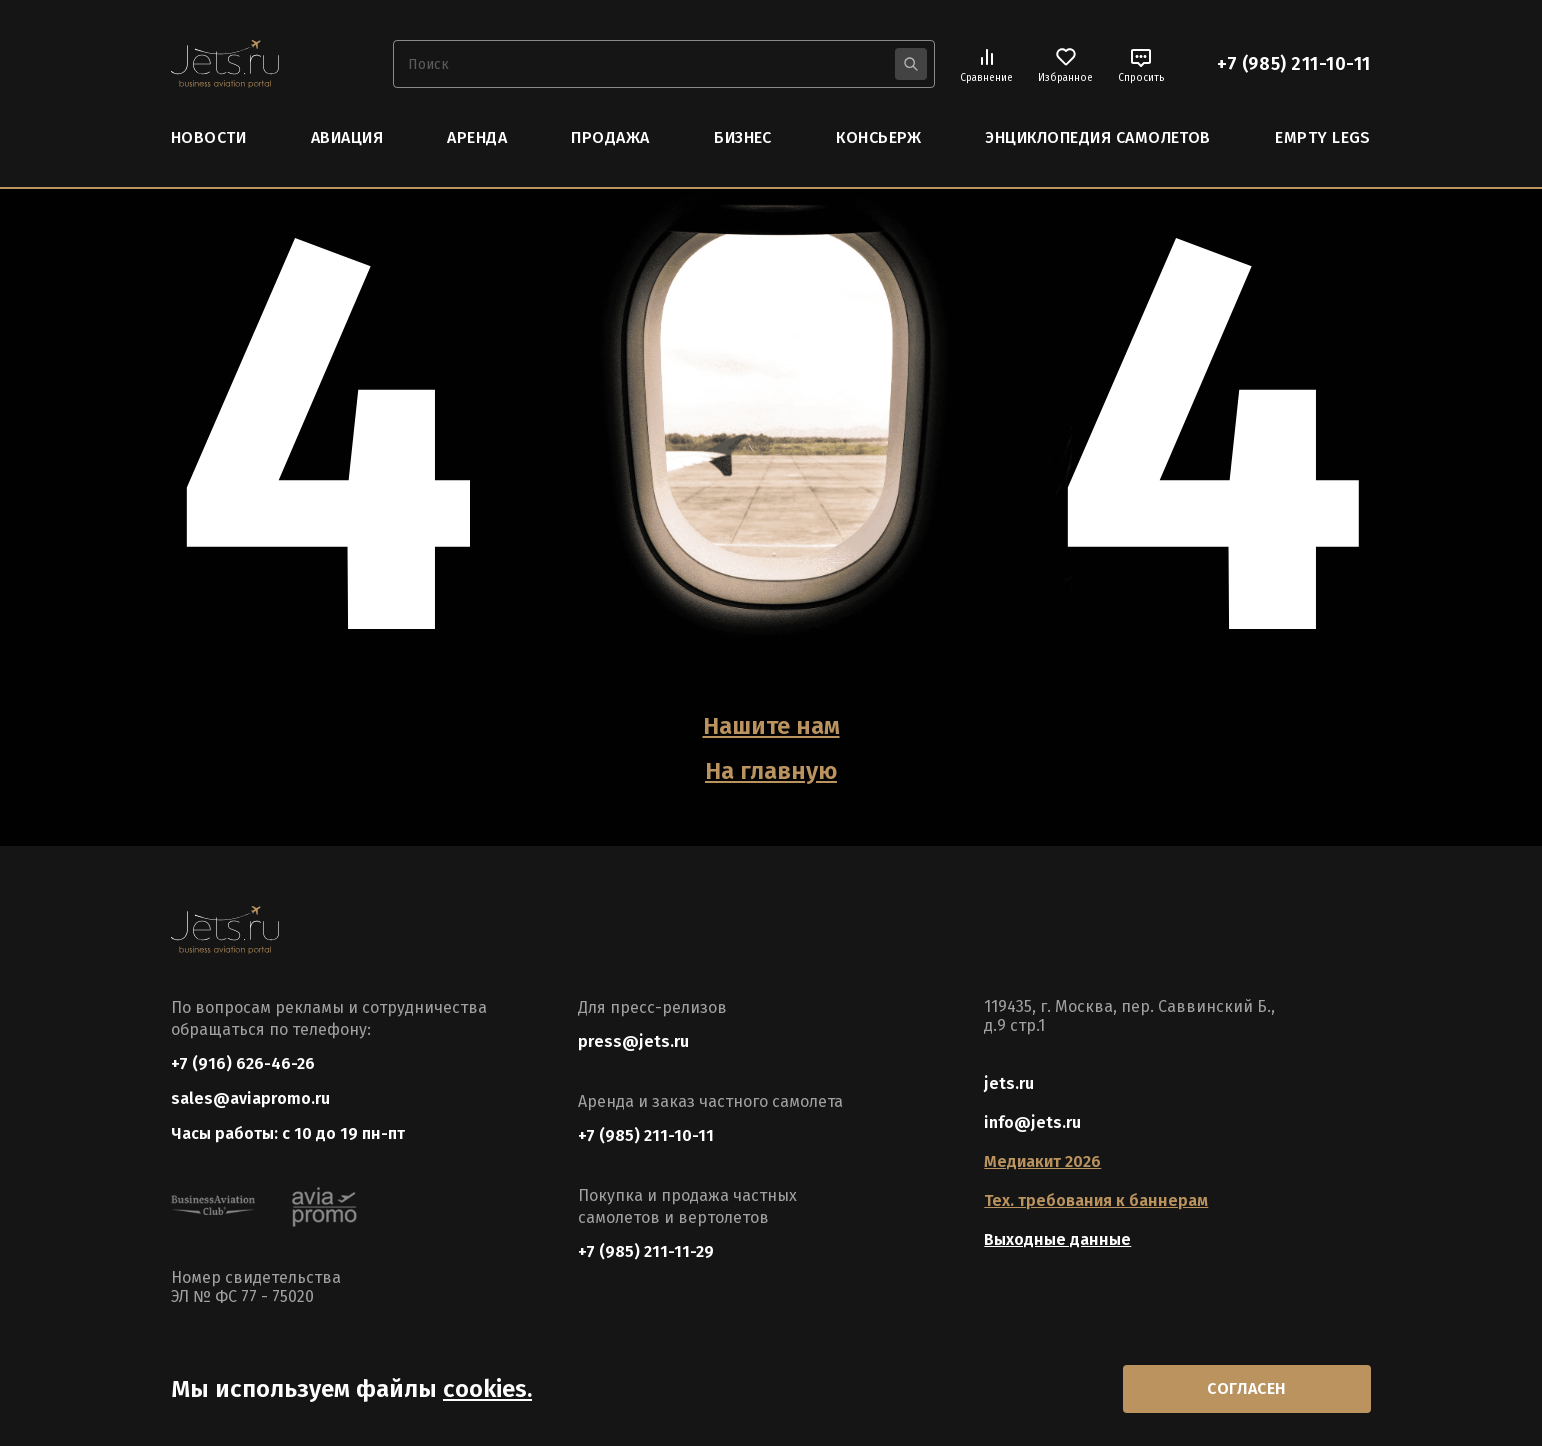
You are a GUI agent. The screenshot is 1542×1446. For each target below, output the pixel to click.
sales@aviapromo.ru (250, 1098)
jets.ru (1009, 1083)
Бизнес (743, 137)
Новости (208, 137)
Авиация (347, 137)
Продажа (610, 137)
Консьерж (878, 137)
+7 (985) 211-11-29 (646, 1251)
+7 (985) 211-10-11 (1294, 64)
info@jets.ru (1032, 1122)
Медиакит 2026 (1042, 1161)
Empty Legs (1323, 137)
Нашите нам (771, 726)
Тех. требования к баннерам (1096, 1200)
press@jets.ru (633, 1041)
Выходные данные (1057, 1239)
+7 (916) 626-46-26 (243, 1063)
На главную (771, 771)
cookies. (487, 1389)
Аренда (477, 137)
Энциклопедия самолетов (1098, 137)
